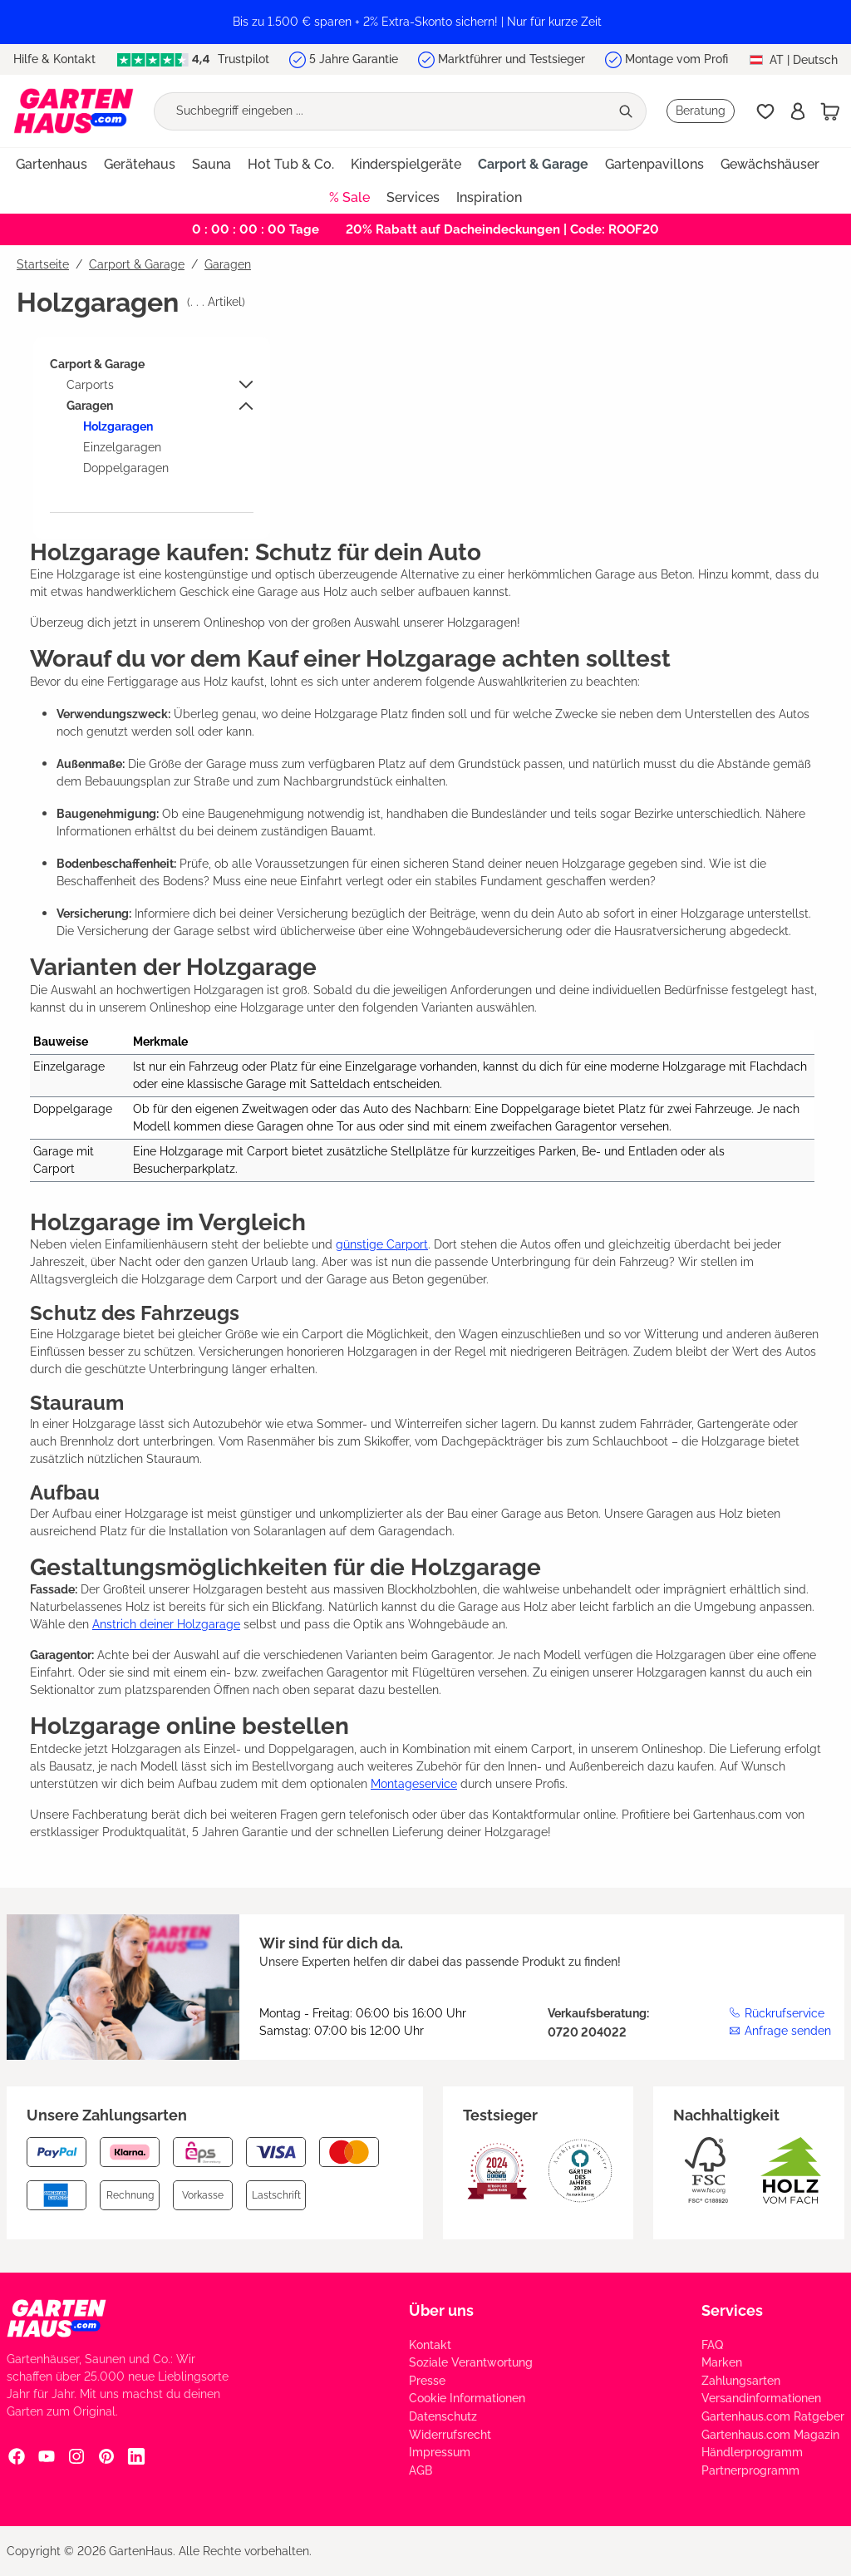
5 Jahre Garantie (353, 59)
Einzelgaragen (122, 447)
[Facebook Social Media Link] (17, 2456)
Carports (90, 385)
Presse (427, 2380)
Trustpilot (192, 59)
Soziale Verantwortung (471, 2362)
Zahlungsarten (740, 2380)
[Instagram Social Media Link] (76, 2456)
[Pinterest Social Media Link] (106, 2456)
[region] (425, 22)
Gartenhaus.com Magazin (770, 2434)
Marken (721, 2362)
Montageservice (414, 1783)
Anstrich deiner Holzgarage (166, 1624)
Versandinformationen (761, 2398)
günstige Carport (382, 1244)
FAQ (712, 2345)
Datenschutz (443, 2416)
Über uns (441, 2310)
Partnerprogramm (750, 2470)
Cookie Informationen (467, 2398)
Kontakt (430, 2345)
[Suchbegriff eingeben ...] (382, 111)
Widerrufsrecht (450, 2434)
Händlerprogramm (752, 2452)
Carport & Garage (97, 364)
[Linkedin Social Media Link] (136, 2456)
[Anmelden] (798, 111)
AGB (420, 2470)
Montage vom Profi (676, 59)
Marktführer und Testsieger (511, 59)
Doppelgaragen (126, 468)
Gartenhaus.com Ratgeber (772, 2416)
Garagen (89, 405)
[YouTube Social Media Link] (47, 2456)
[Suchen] (628, 111)
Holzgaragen (118, 426)
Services (732, 2310)
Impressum (439, 2452)
